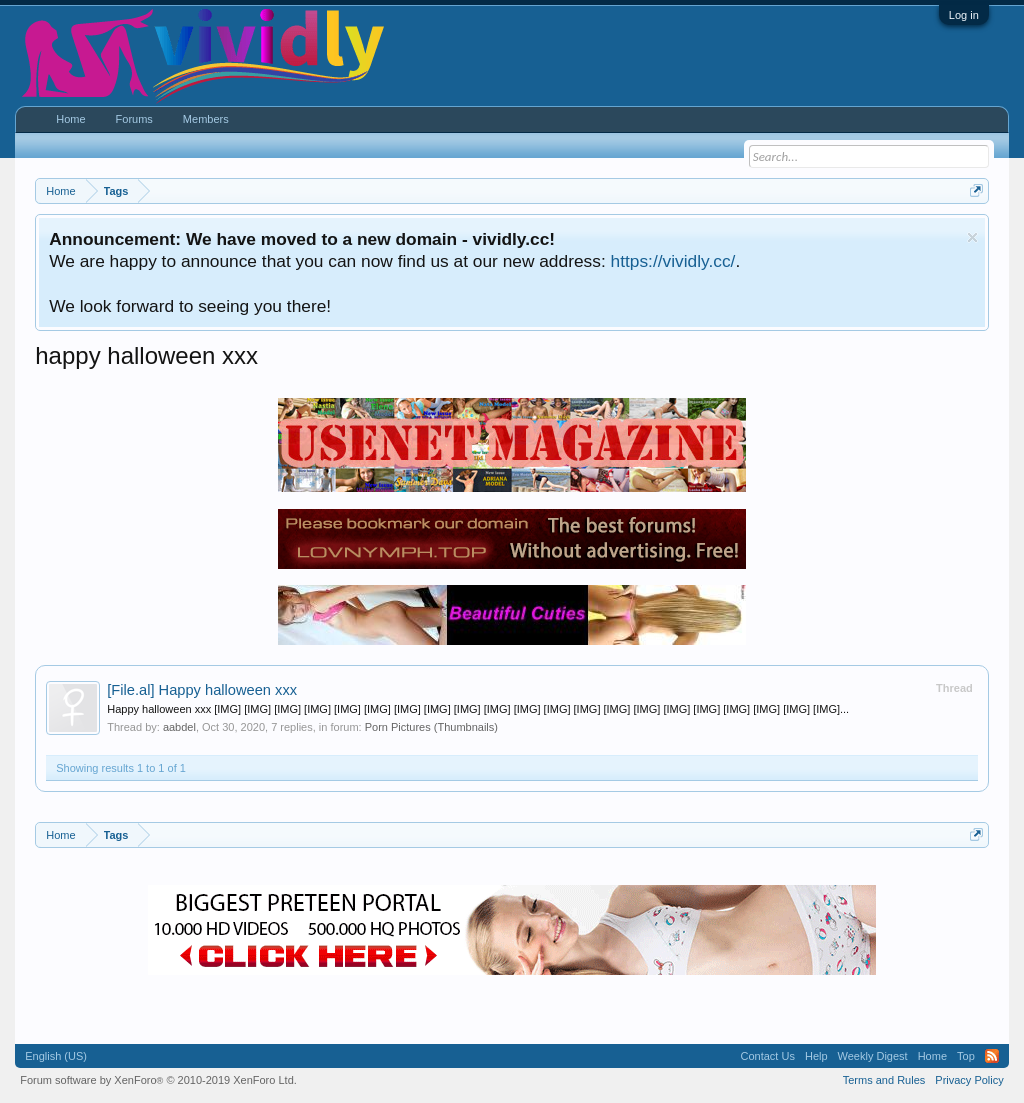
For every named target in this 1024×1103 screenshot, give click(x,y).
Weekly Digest (873, 1056)
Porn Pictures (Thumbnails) (431, 727)
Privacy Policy (969, 1080)
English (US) (56, 1056)
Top (966, 1056)
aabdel (179, 727)
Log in (964, 15)
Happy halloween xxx (202, 690)
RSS (992, 1056)
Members (206, 119)
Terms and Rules (884, 1080)
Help (816, 1056)
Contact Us (768, 1056)
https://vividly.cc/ (673, 261)
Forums (134, 119)
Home (70, 119)
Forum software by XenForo (158, 1080)
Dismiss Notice (972, 237)
